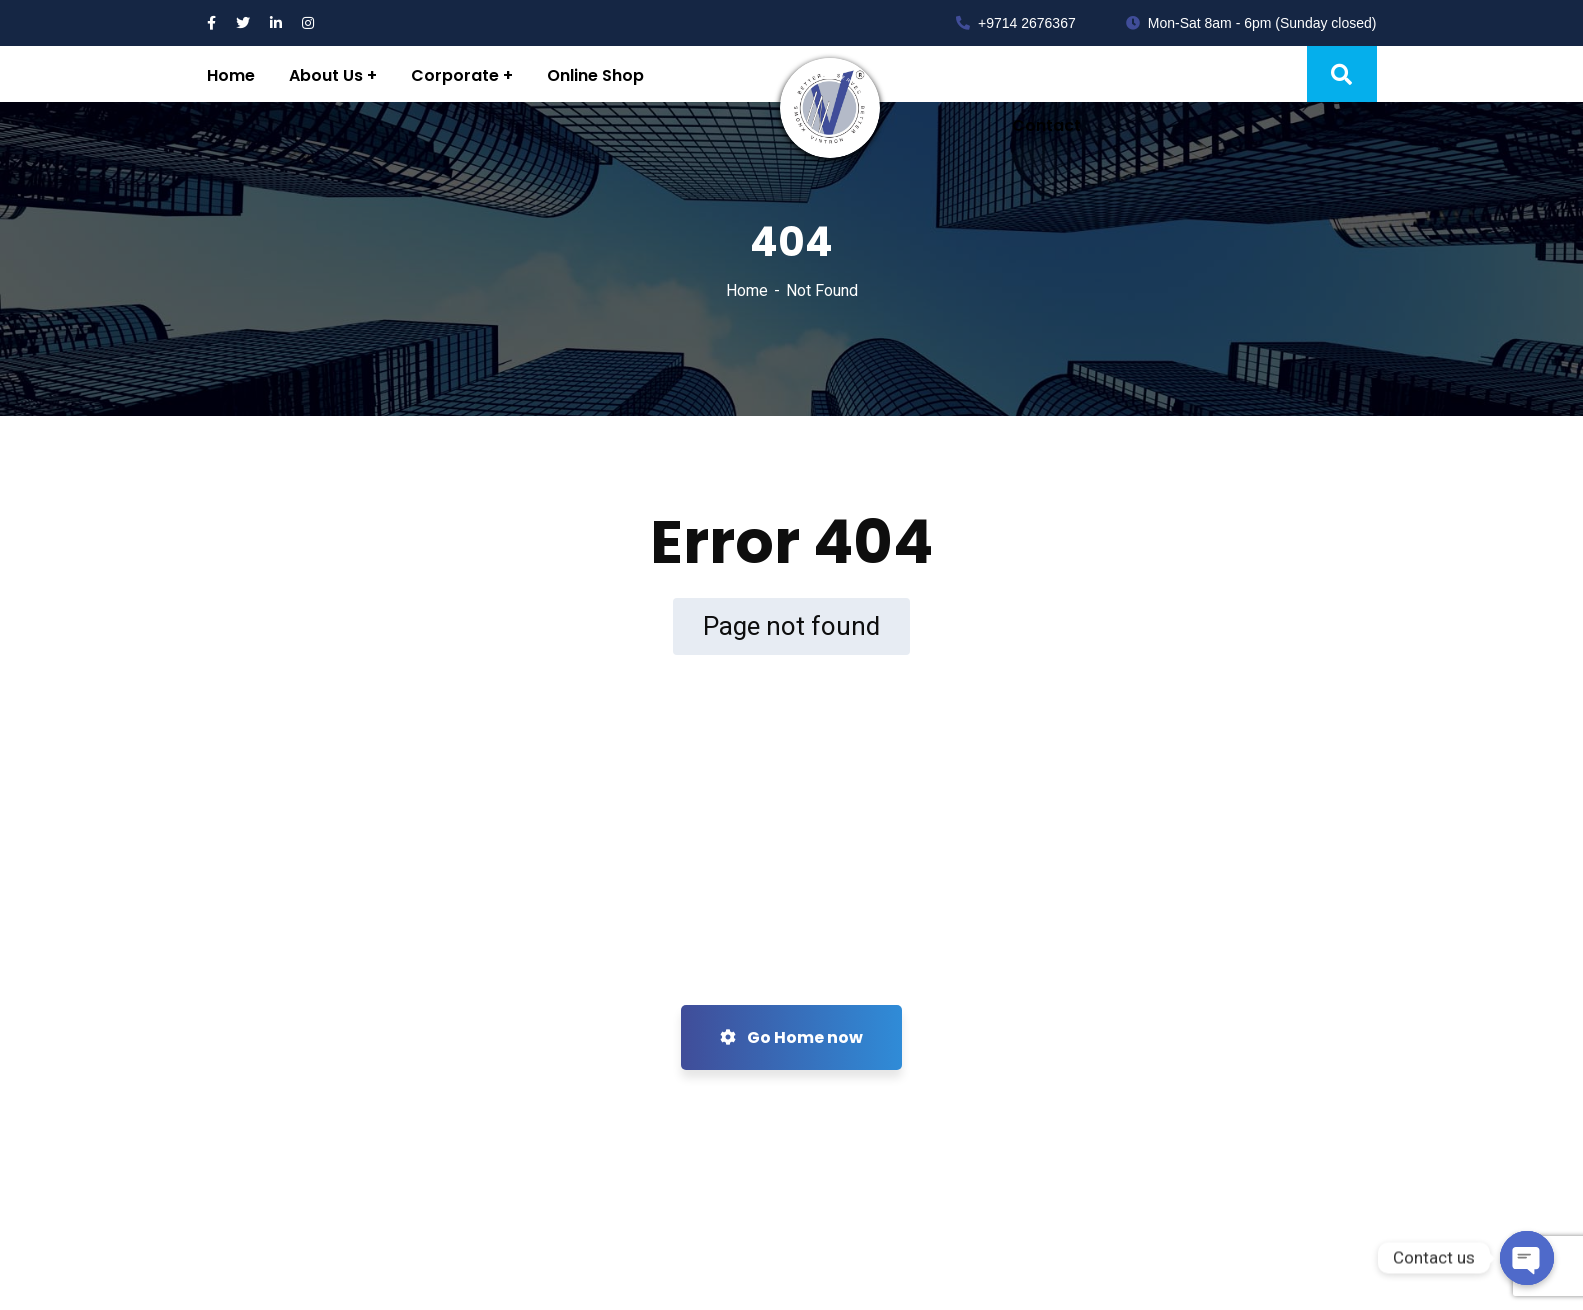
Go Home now (791, 1037)
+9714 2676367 (1016, 23)
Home (747, 290)
